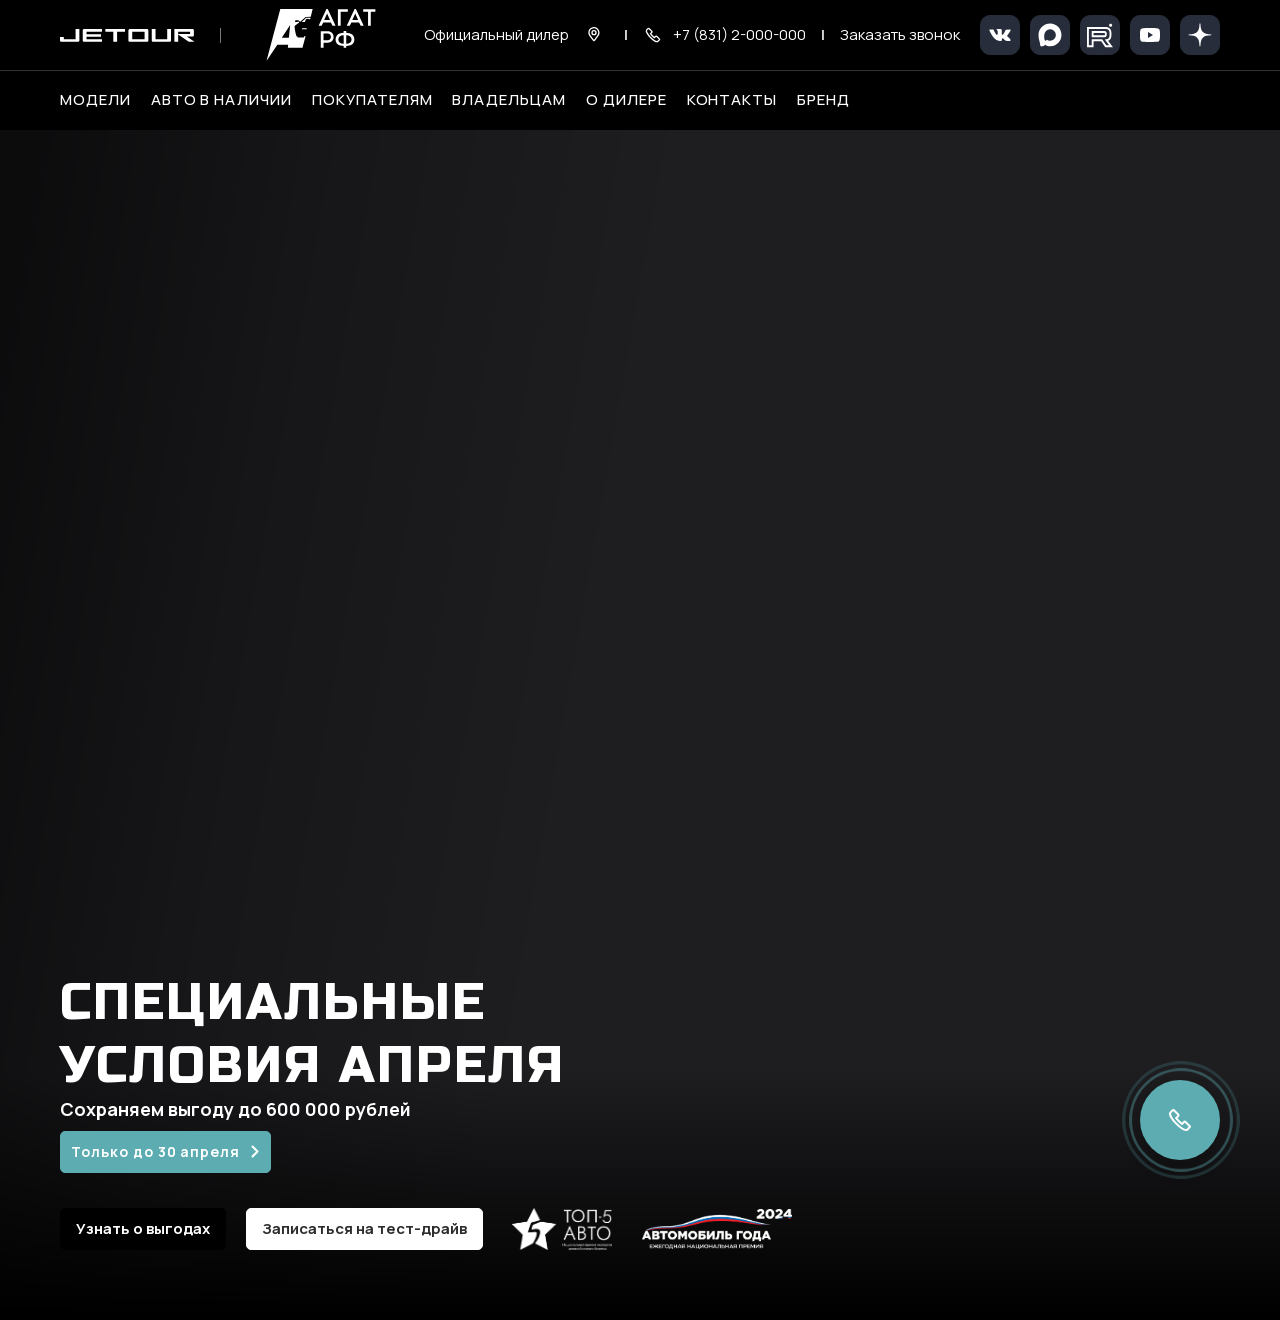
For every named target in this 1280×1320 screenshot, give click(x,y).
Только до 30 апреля (155, 1151)
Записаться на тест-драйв (364, 1228)
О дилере (626, 100)
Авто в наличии (221, 100)
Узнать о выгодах (143, 1228)
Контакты (732, 100)
